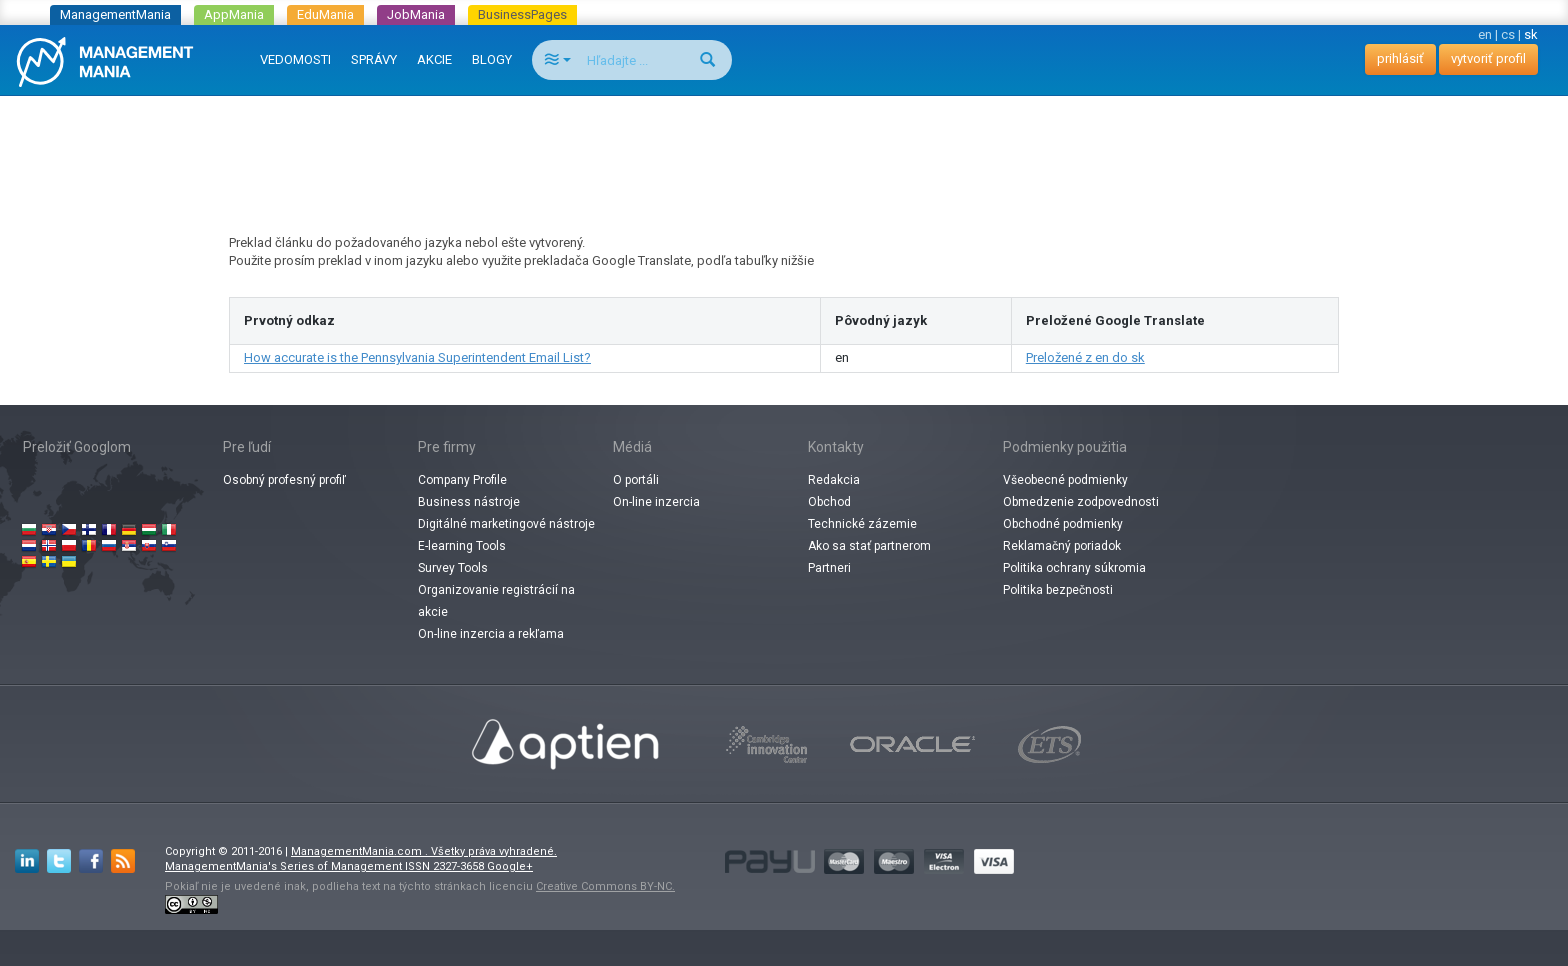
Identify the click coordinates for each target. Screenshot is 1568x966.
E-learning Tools (462, 546)
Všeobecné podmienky (1065, 480)
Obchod (829, 502)
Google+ (510, 866)
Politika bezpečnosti (1058, 590)
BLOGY (492, 59)
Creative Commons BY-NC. (605, 886)
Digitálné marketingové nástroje (506, 524)
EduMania (325, 14)
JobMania (416, 14)
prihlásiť (1400, 58)
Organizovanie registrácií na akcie (496, 601)
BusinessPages (522, 14)
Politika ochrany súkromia (1074, 568)
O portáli (636, 480)
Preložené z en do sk (1085, 357)
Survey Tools (453, 568)
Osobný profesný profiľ (284, 480)
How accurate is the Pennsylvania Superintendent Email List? (417, 357)
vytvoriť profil (1488, 58)
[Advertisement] (784, 146)
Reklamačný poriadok (1062, 546)
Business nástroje (469, 502)
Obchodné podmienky (1063, 524)
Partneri (829, 568)
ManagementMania (115, 14)
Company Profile (462, 480)
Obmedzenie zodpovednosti (1081, 502)
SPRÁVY (374, 59)
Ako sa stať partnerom (869, 546)
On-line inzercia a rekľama (491, 634)
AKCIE (434, 59)
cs (1508, 34)
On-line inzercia (656, 502)
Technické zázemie (862, 524)
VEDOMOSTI (295, 59)
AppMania (234, 14)
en (1485, 34)
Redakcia (834, 480)
